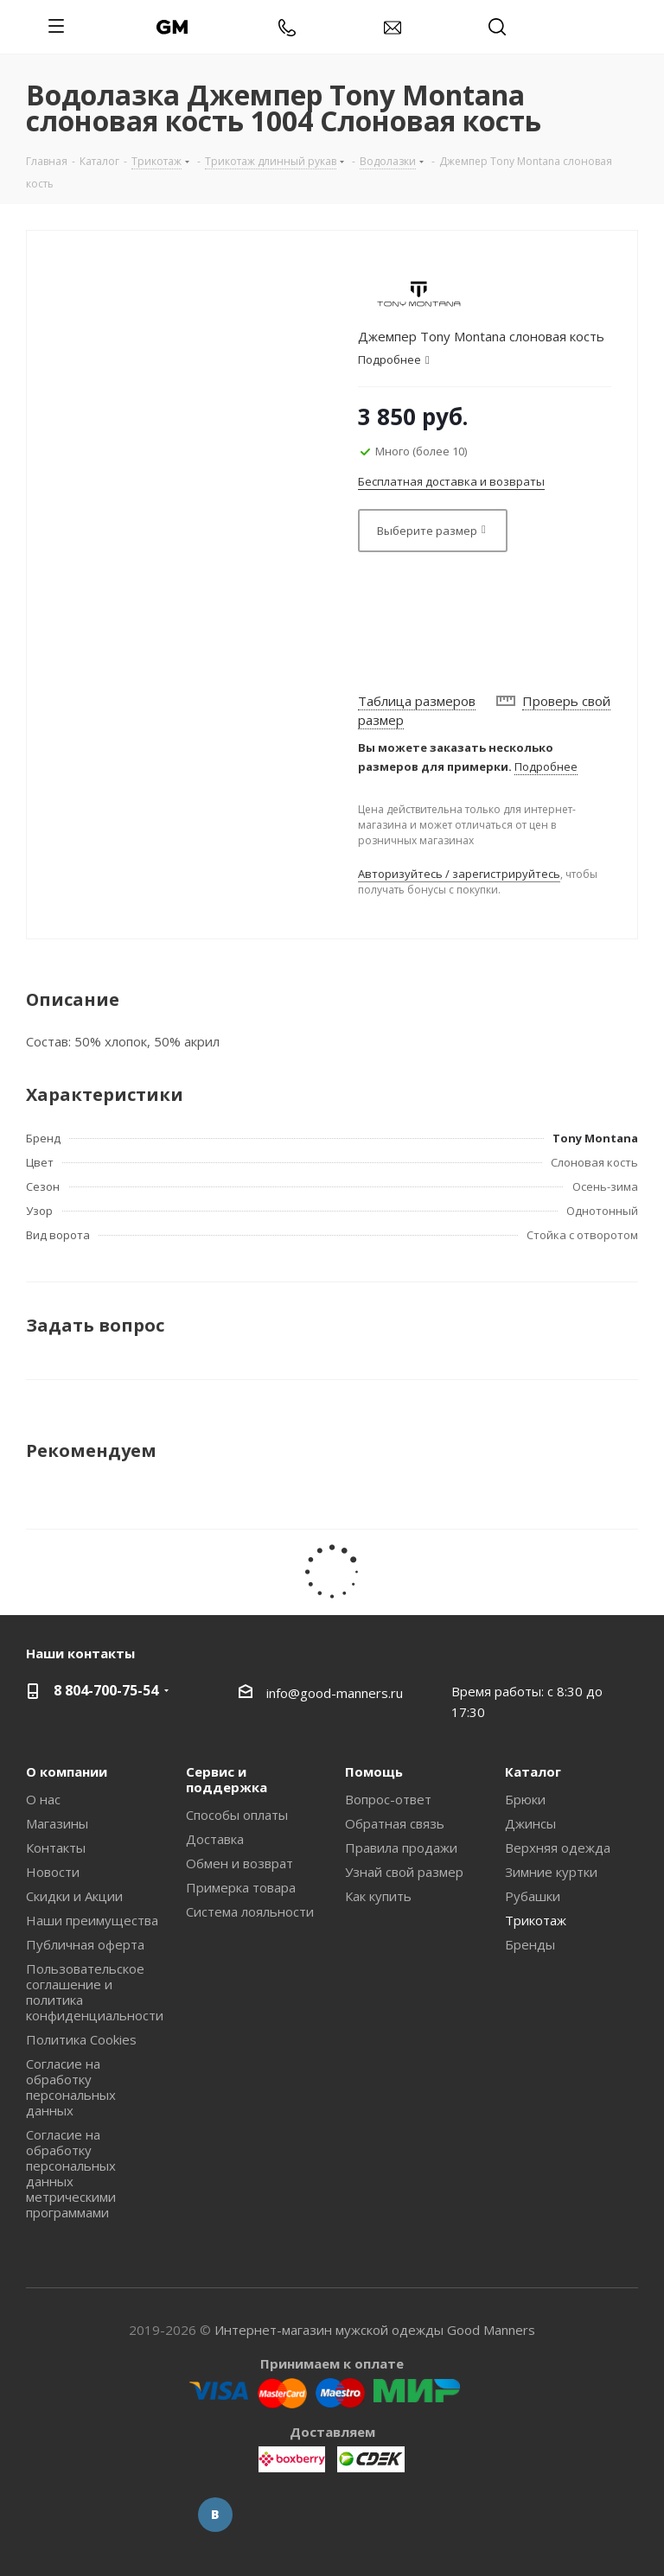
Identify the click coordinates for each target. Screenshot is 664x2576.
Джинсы (530, 1823)
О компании (66, 1771)
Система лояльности (250, 1911)
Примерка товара (241, 1887)
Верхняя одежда (557, 1847)
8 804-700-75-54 (106, 1690)
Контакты (56, 1847)
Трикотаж (535, 1920)
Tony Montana (595, 1138)
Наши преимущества (92, 1920)
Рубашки (532, 1896)
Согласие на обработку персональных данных (71, 2087)
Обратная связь (394, 1823)
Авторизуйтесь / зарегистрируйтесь (459, 873)
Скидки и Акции (74, 1896)
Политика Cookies (81, 2039)
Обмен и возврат (239, 1863)
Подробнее (546, 766)
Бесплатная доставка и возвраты (451, 481)
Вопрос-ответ (388, 1799)
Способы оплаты (237, 1814)
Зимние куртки (551, 1871)
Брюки (525, 1799)
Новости (53, 1871)
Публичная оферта (85, 1944)
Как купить (378, 1896)
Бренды (530, 1944)
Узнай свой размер (404, 1871)
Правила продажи (401, 1847)
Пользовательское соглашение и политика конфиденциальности (94, 1992)
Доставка (215, 1839)
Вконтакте (215, 2514)
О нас (43, 1799)
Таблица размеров (417, 700)
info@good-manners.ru (334, 1692)
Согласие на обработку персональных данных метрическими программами (71, 2173)
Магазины (57, 1823)
